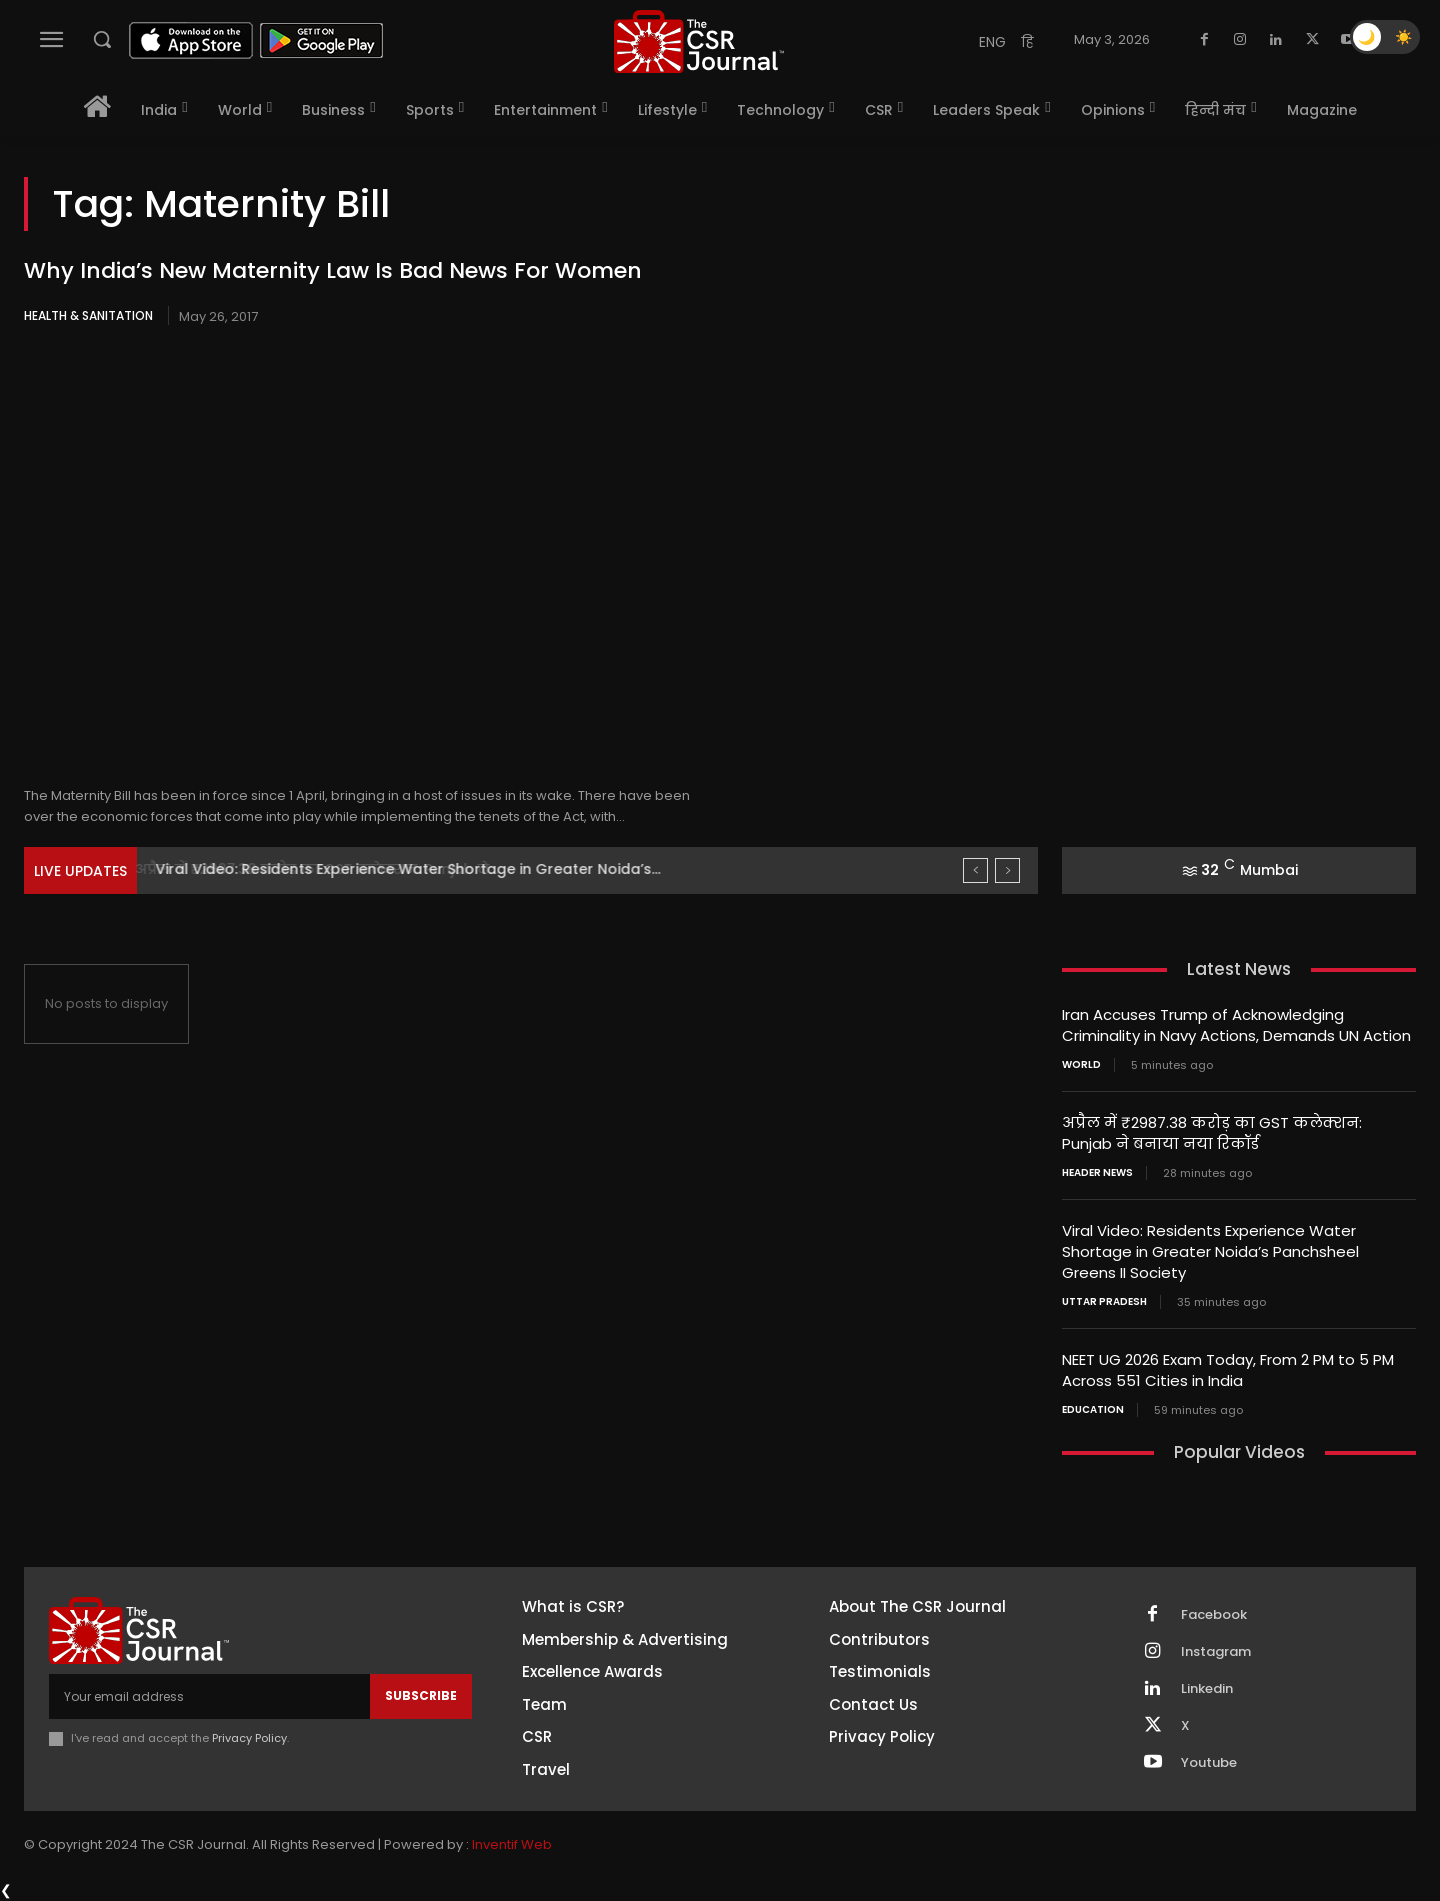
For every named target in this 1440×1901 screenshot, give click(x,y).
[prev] (975, 870)
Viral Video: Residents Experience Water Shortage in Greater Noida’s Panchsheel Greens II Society (1210, 1251)
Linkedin (1207, 1689)
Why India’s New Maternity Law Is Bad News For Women (333, 270)
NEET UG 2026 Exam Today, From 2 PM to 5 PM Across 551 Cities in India (1228, 1370)
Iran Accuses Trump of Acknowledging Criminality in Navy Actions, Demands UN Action (1236, 1025)
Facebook (1214, 1615)
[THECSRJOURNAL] (699, 41)
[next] (1007, 870)
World (1081, 1065)
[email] (209, 1696)
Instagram (1216, 1652)
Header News (1097, 1173)
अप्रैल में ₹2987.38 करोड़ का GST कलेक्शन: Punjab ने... (333, 869)
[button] (102, 39)
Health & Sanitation (88, 315)
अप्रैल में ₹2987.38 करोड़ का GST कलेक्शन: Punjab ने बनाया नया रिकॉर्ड (1212, 1133)
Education (1093, 1410)
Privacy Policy (249, 1738)
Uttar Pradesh (1104, 1302)
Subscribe (421, 1695)
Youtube (1209, 1763)
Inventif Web (512, 1844)
